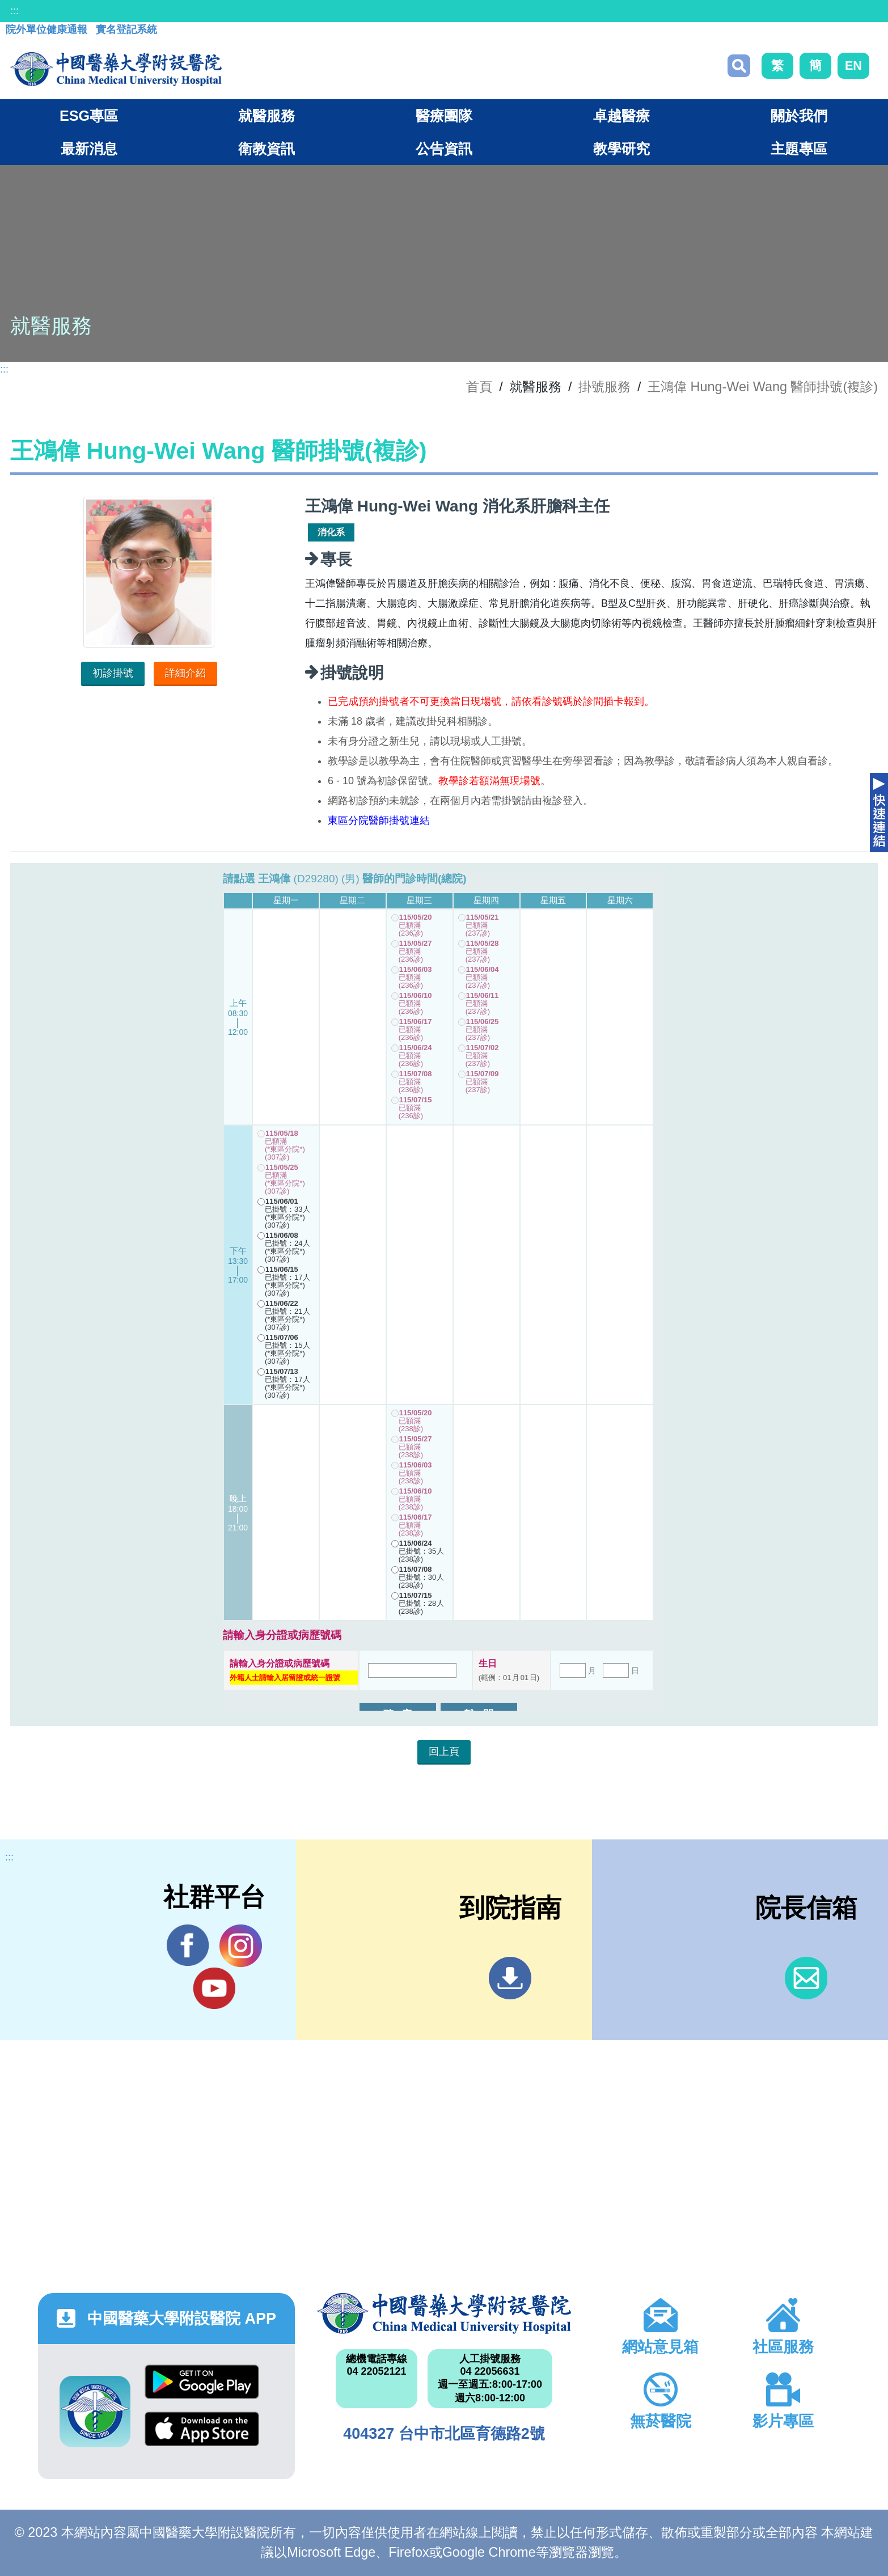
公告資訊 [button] (444, 148)
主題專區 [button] (799, 148)
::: (14, 10)
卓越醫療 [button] (621, 116)
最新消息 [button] (89, 148)
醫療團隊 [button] (444, 116)
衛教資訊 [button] (266, 148)
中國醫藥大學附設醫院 (444, 2313)
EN (853, 65)
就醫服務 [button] (266, 116)
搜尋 (739, 65)
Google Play (202, 2381)
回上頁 (444, 1751)
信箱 (806, 1978)
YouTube (214, 1988)
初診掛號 (112, 673)
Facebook (188, 1945)
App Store (202, 2429)
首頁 (479, 386)
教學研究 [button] (621, 148)
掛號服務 (604, 386)
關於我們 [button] (799, 116)
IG (240, 1945)
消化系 (331, 532)
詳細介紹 (185, 673)
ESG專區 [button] (89, 116)
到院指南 (510, 1978)
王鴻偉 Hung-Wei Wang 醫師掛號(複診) (763, 386)
